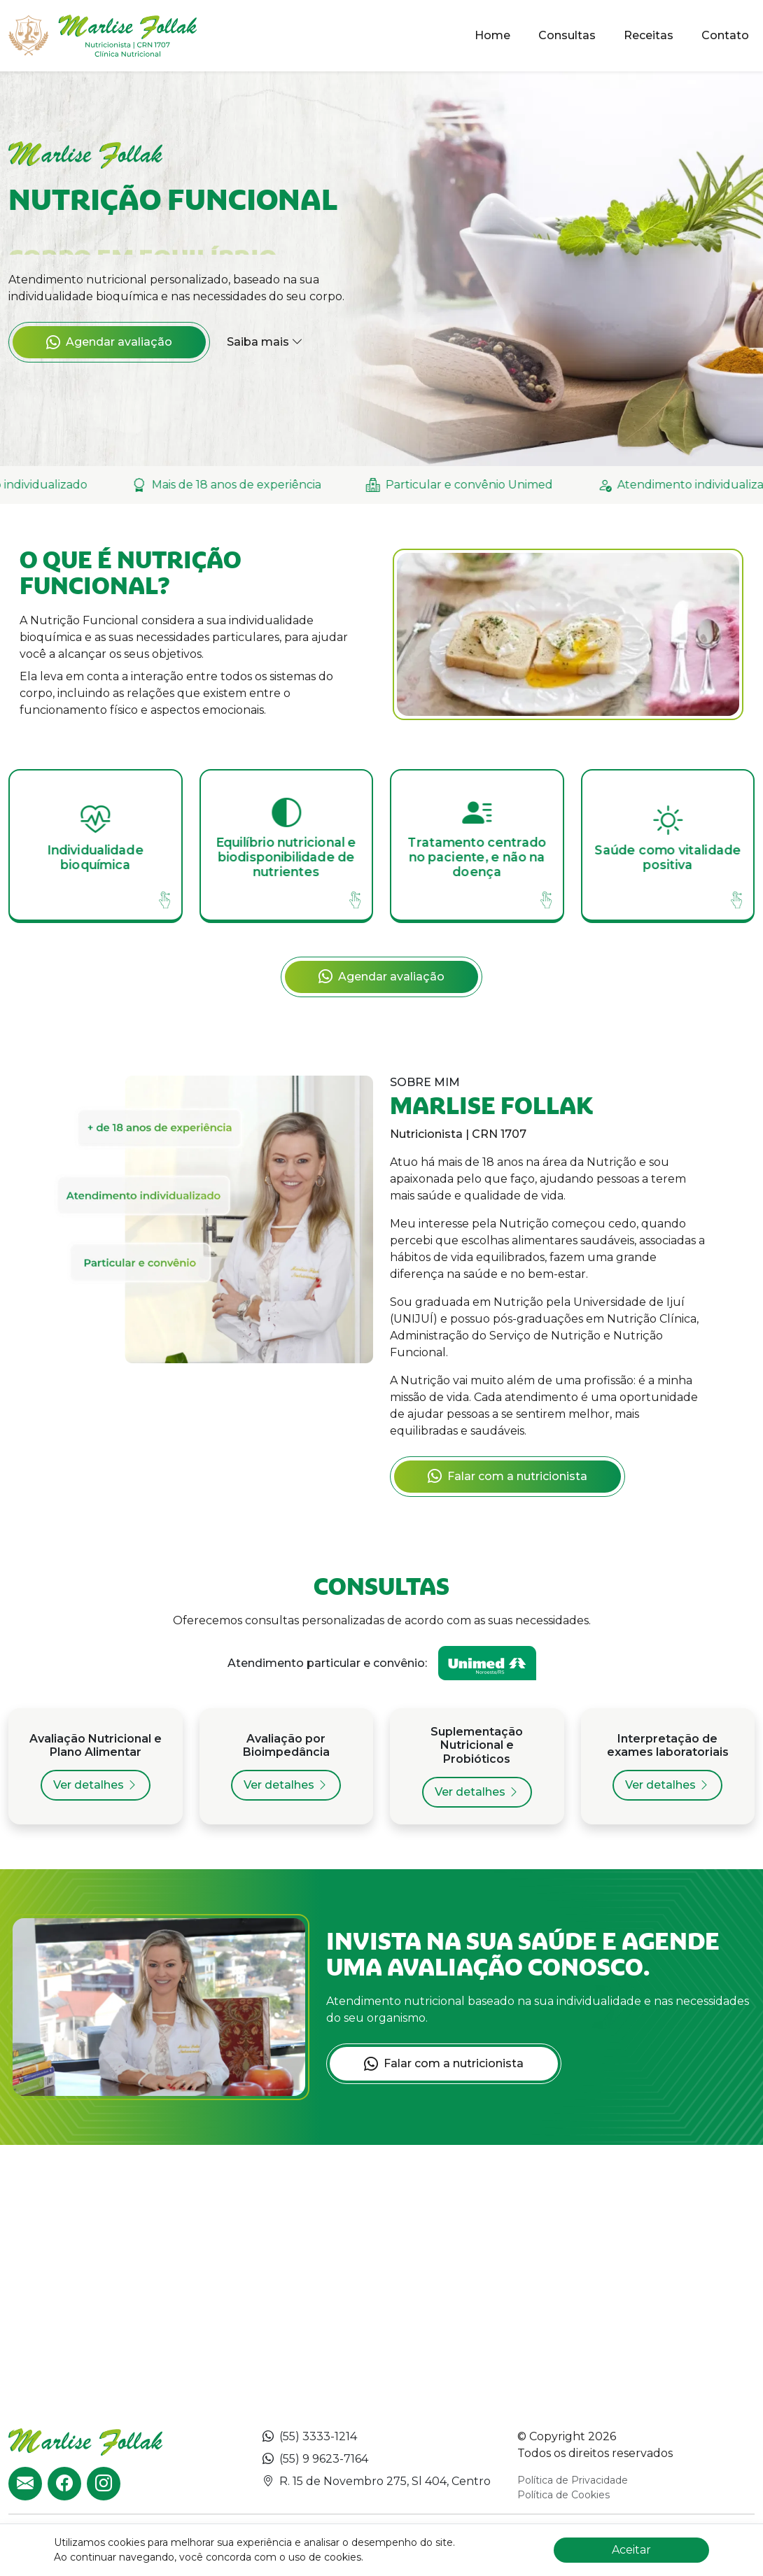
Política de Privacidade (572, 2480)
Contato (725, 35)
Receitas (648, 35)
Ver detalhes (95, 1785)
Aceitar (631, 2549)
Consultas (567, 35)
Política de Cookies (563, 2495)
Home (492, 35)
